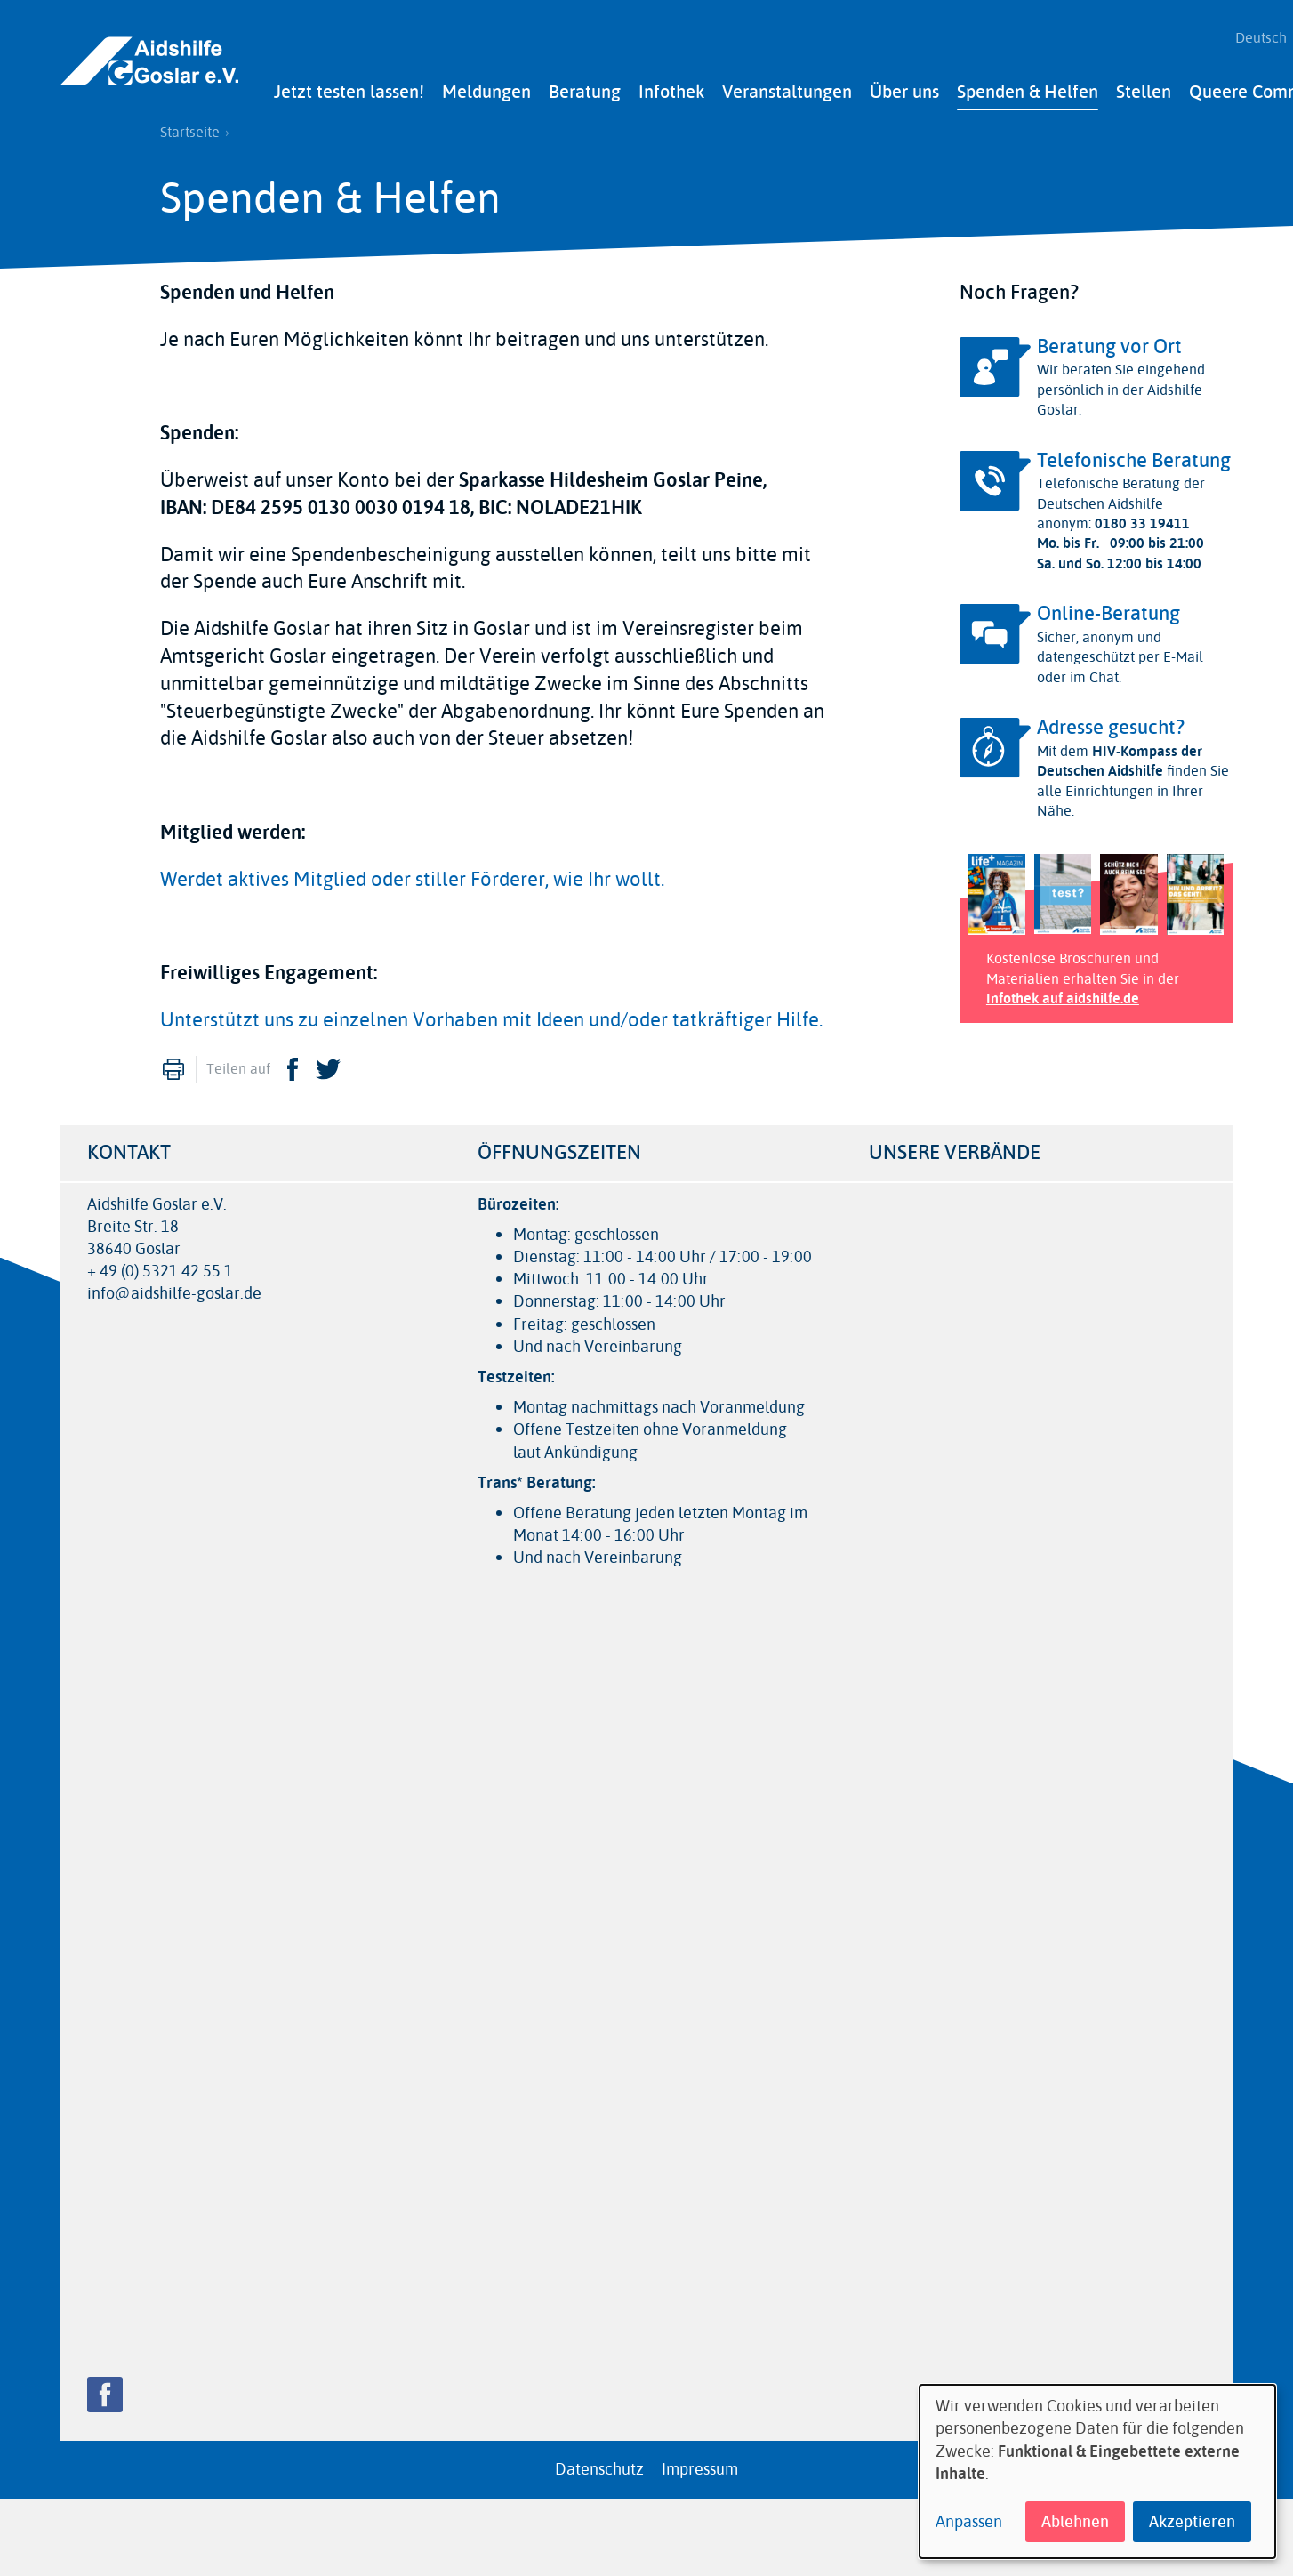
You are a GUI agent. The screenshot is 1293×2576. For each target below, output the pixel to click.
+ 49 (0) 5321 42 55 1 (160, 1266)
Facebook (292, 1064)
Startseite (190, 127)
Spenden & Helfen (1027, 87)
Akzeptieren (1192, 2521)
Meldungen (486, 87)
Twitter (328, 1064)
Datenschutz (599, 2463)
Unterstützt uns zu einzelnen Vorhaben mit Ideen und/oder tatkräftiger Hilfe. (491, 1015)
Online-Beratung (1108, 609)
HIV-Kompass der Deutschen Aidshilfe (1119, 756)
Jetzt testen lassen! (349, 87)
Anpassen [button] (969, 2522)
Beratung (585, 87)
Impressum (700, 2463)
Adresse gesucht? (1111, 722)
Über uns (904, 87)
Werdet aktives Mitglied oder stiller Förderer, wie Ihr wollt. (412, 874)
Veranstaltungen (787, 87)
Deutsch (1255, 35)
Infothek (671, 87)
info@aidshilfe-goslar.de (174, 1289)
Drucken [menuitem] (173, 1064)
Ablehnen (1075, 2521)
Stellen (1143, 87)
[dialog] (1097, 2471)
